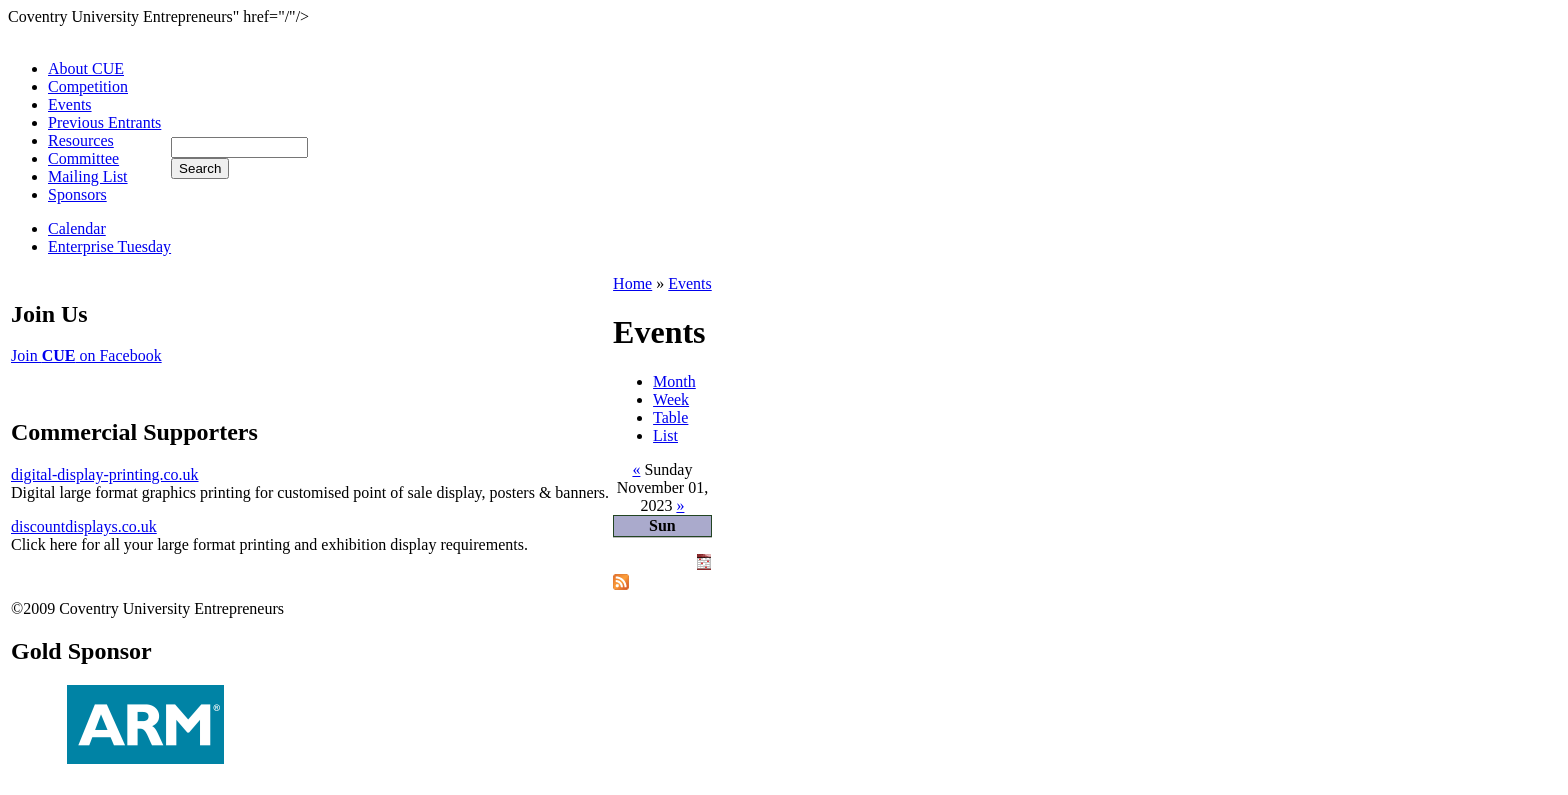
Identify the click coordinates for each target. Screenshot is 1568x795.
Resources (81, 140)
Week (671, 399)
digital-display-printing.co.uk (105, 474)
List (665, 435)
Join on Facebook (86, 355)
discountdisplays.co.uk (84, 526)
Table (670, 417)
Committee (83, 158)
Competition (88, 86)
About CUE (86, 68)
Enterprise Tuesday (109, 246)
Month (674, 381)
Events (70, 104)
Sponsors (77, 194)
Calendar (77, 228)
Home (632, 283)
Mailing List (88, 176)
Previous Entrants (104, 122)
